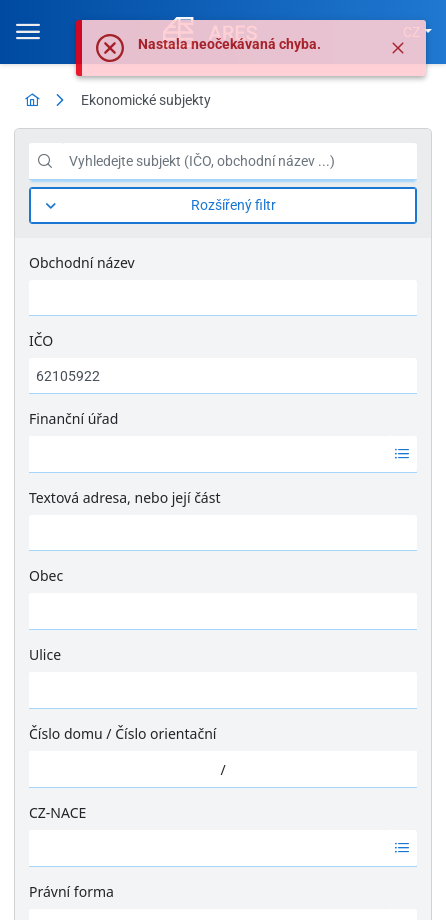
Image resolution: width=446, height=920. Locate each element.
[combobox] (207, 454)
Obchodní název (82, 262)
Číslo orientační (165, 733)
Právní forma (71, 891)
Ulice (45, 654)
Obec (46, 575)
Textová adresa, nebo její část (124, 497)
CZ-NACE (57, 812)
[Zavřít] (398, 48)
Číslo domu (66, 733)
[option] (207, 454)
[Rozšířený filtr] (223, 205)
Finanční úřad (73, 418)
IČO (41, 340)
